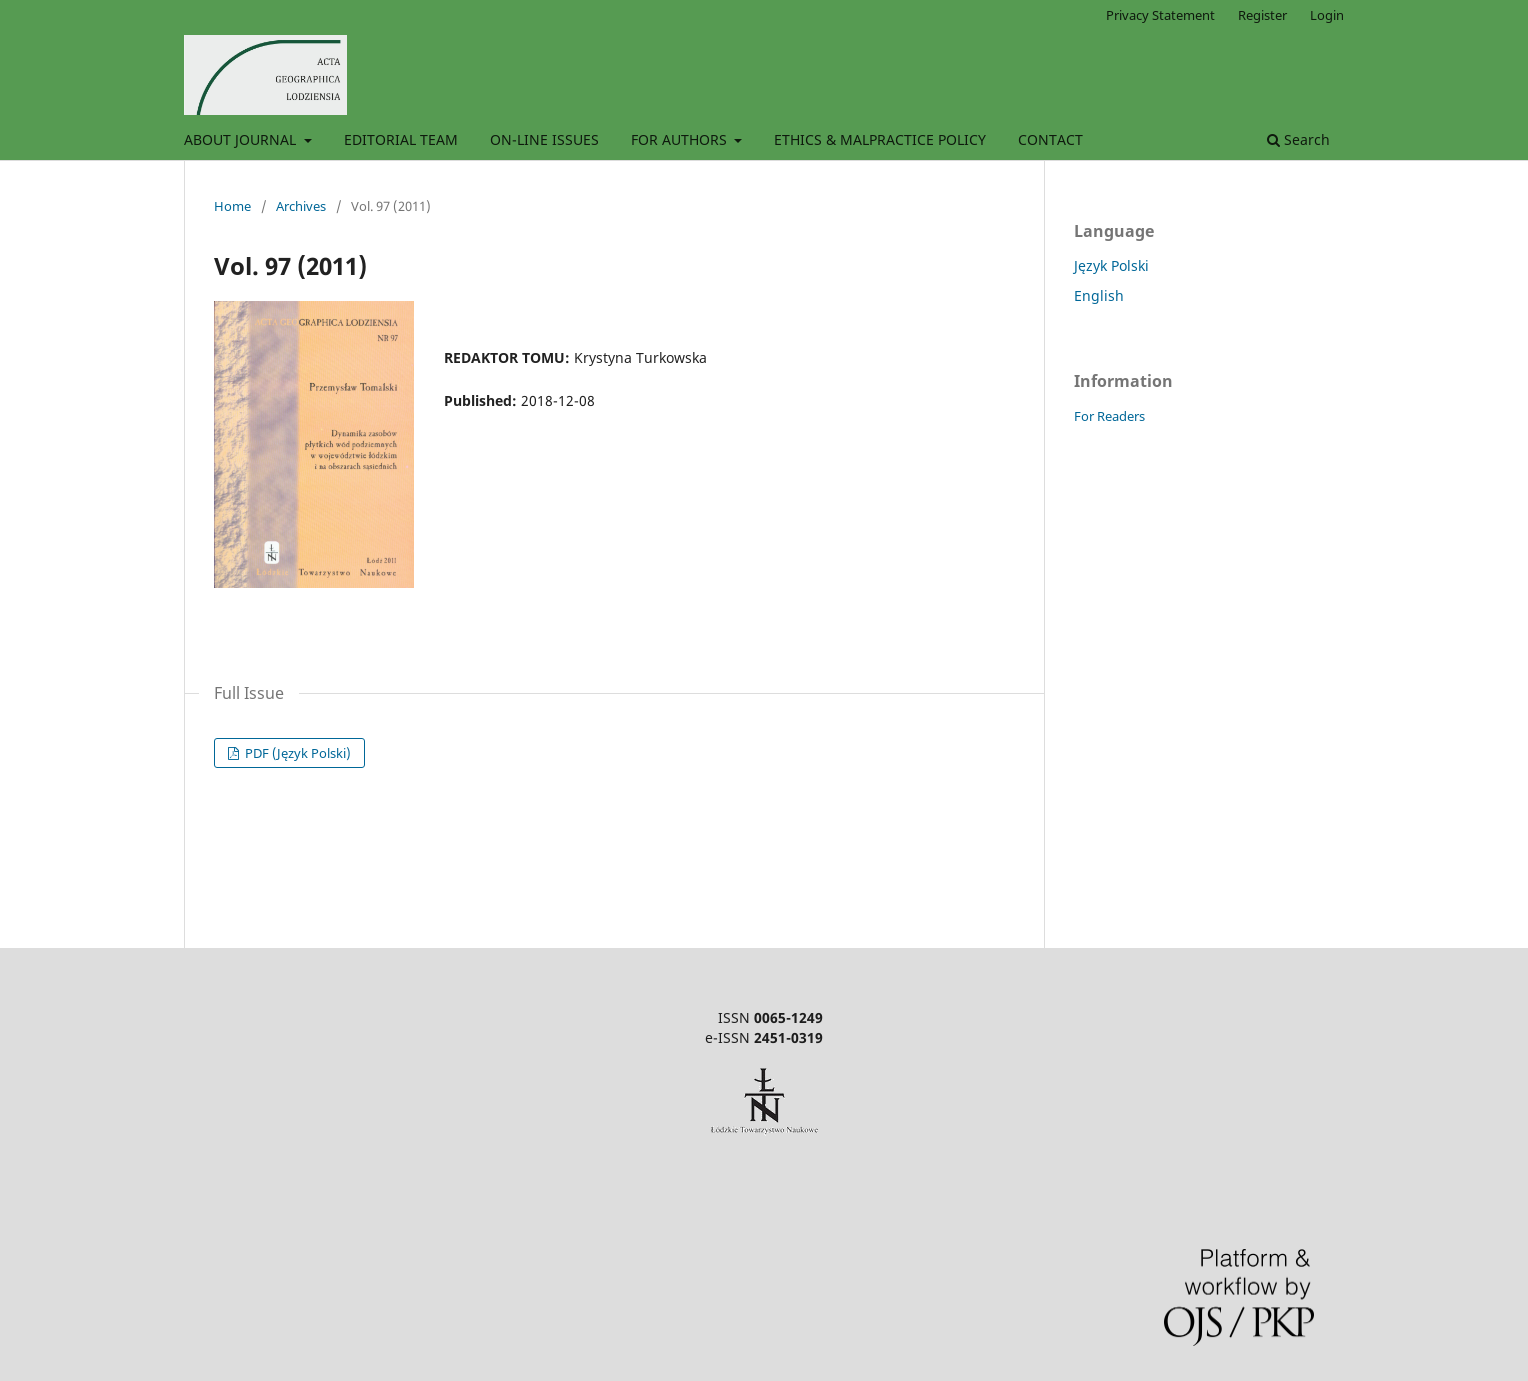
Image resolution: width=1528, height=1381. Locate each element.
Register (1262, 15)
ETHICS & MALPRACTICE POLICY (880, 139)
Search (1298, 139)
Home (232, 206)
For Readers (1109, 416)
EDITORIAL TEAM (401, 139)
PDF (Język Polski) (296, 753)
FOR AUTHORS (681, 139)
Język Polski (1111, 265)
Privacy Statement (1160, 15)
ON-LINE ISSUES (544, 139)
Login (1327, 15)
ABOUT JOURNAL (242, 139)
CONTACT (1050, 139)
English (1099, 295)
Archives (301, 206)
